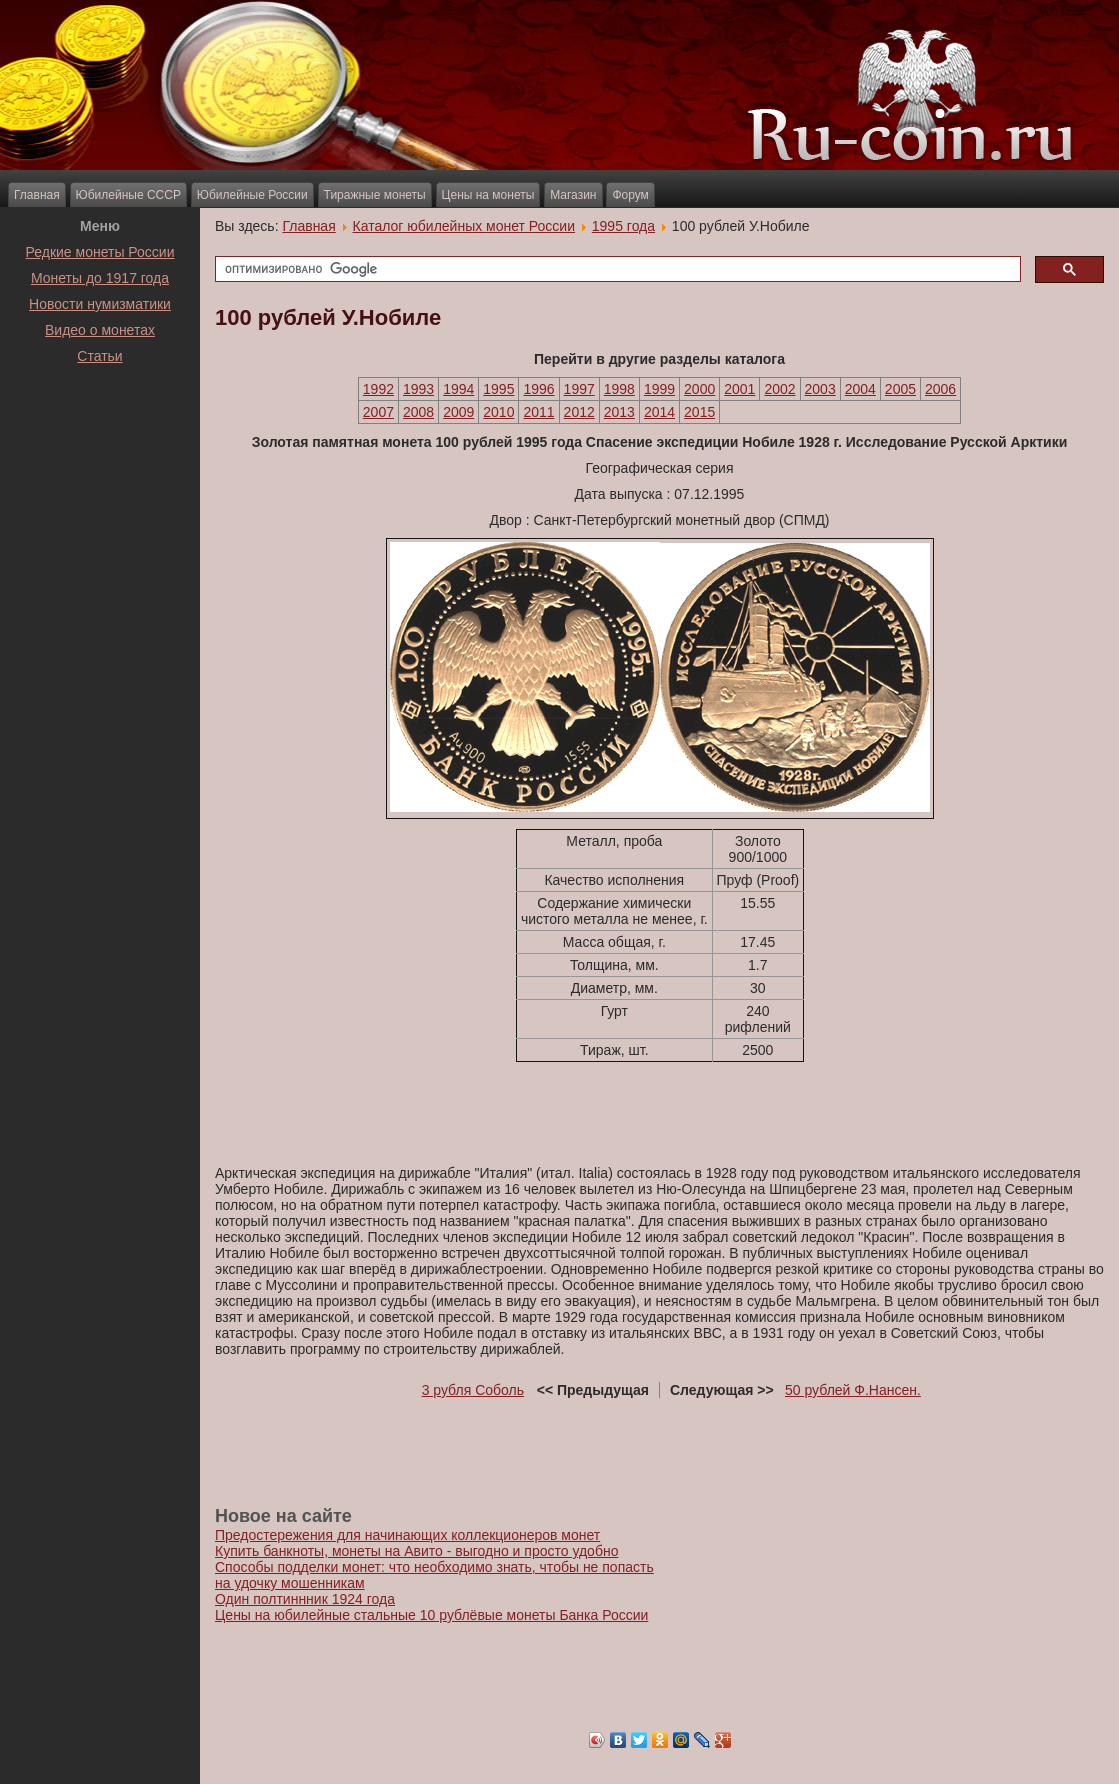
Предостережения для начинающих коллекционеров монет (407, 1535)
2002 (779, 389)
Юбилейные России (252, 195)
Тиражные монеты (375, 195)
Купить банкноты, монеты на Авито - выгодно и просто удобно (416, 1551)
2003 (820, 389)
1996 (538, 389)
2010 (498, 412)
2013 (619, 412)
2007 (378, 412)
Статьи (99, 356)
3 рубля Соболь (473, 1390)
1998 (619, 389)
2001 (739, 389)
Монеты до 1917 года (100, 278)
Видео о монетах (100, 330)
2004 (860, 389)
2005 (900, 389)
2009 (458, 412)
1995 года (623, 226)
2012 (579, 412)
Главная (37, 195)
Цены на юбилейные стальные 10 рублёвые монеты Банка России (431, 1615)
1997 (579, 389)
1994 (458, 389)
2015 (699, 412)
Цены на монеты (488, 195)
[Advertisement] (100, 419)
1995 (498, 389)
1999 (659, 389)
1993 (418, 389)
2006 (940, 389)
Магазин (573, 195)
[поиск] (616, 269)
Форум (630, 195)
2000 (699, 389)
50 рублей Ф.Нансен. (853, 1390)
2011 (538, 412)
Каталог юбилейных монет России (464, 226)
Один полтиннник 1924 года (305, 1599)
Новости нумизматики (100, 304)
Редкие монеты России (100, 252)
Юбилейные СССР (128, 195)
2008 (418, 412)
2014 (659, 412)
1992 (378, 389)
